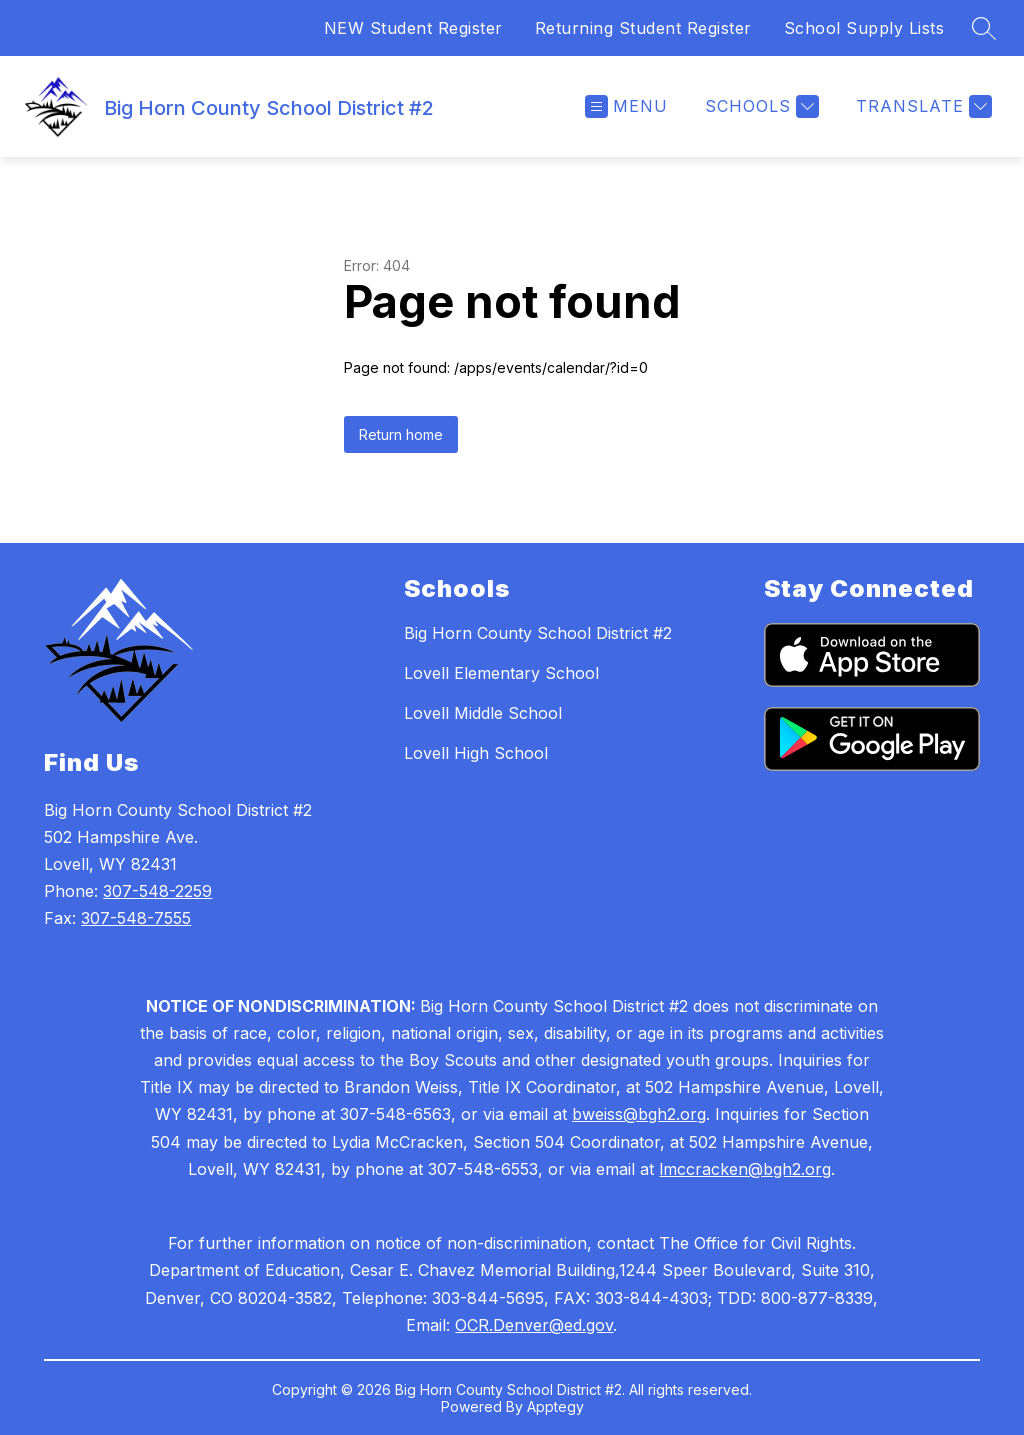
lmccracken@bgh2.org (745, 1169)
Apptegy (555, 1406)
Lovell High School (476, 753)
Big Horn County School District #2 (538, 633)
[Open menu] (626, 106)
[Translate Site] (921, 106)
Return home (401, 434)
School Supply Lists (864, 28)
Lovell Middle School (483, 713)
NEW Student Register (413, 28)
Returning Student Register (643, 28)
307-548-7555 (136, 918)
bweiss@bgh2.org (639, 1114)
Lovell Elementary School (501, 673)
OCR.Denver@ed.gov (534, 1325)
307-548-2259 (157, 891)
